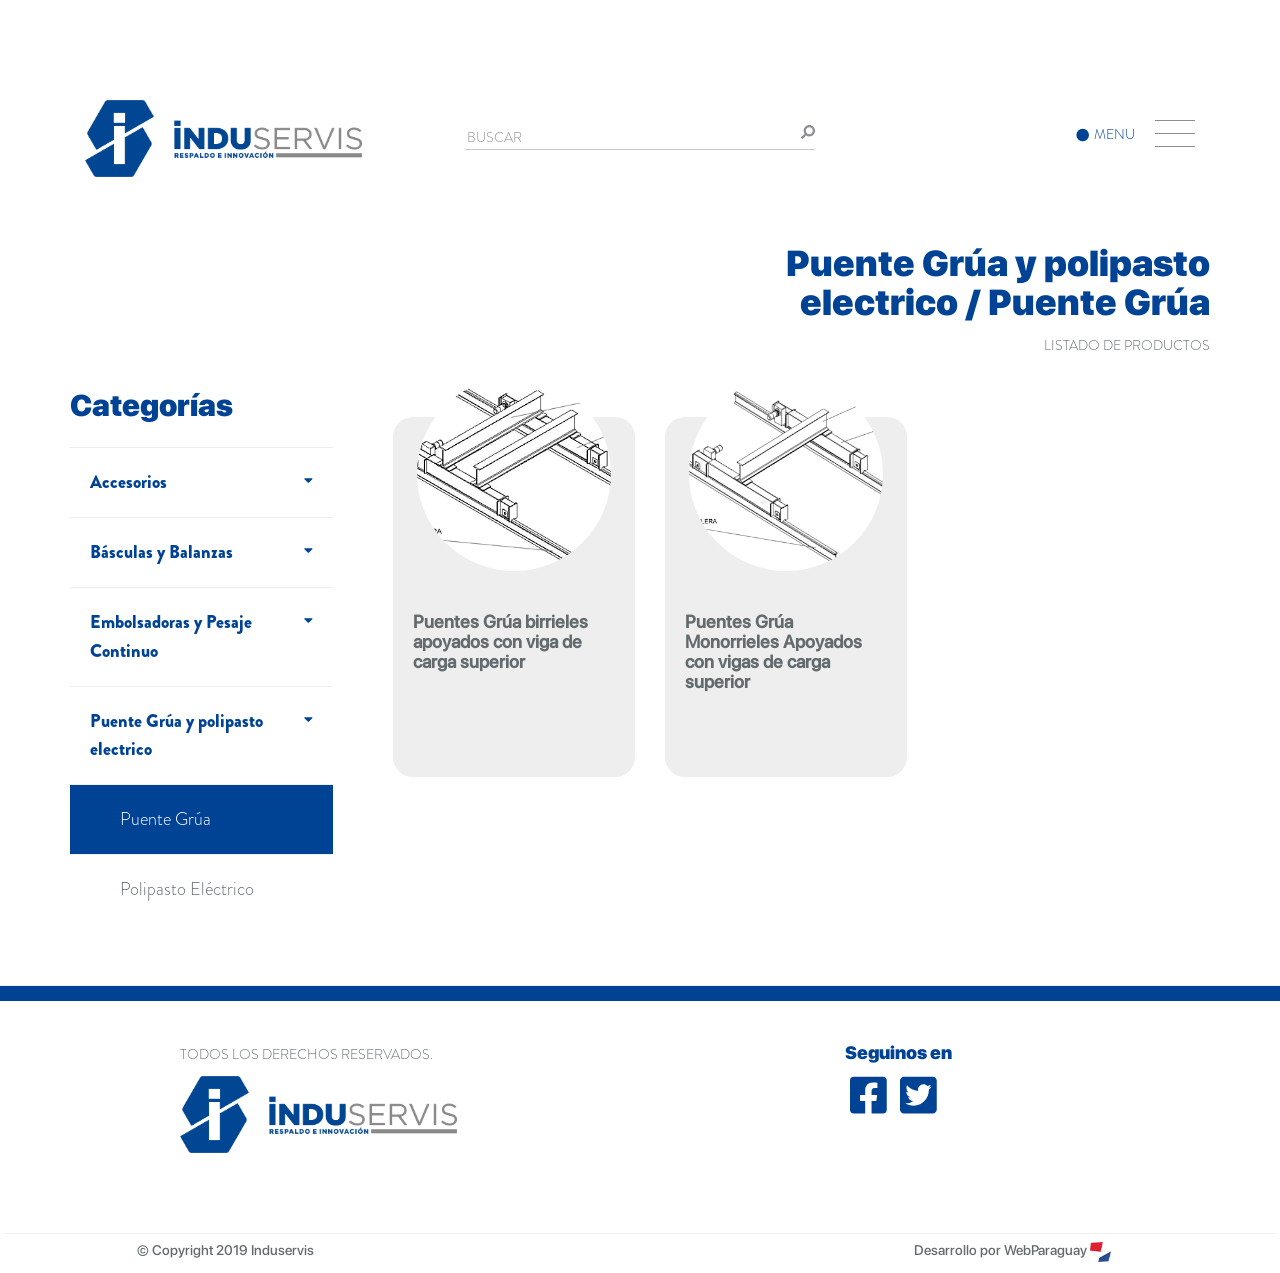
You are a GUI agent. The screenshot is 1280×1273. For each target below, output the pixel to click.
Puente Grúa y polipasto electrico (176, 735)
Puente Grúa (165, 819)
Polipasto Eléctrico (187, 889)
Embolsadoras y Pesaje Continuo (171, 636)
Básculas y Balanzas (161, 552)
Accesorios (128, 482)
